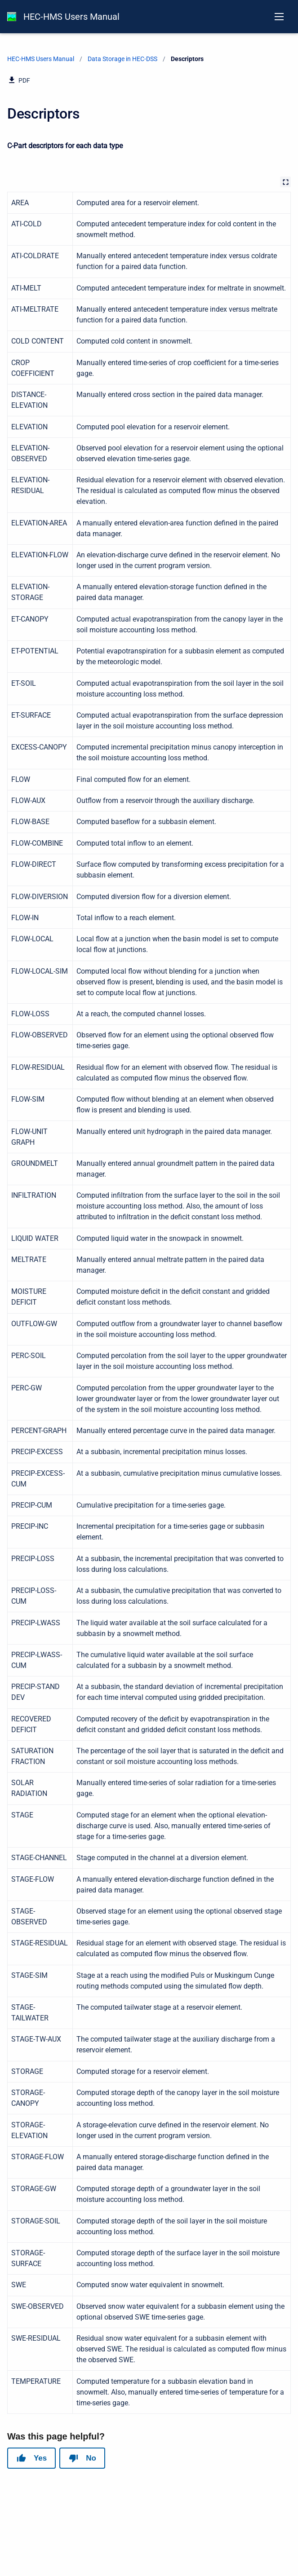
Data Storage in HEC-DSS (122, 58)
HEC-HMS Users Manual (71, 16)
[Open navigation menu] (279, 16)
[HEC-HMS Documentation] (11, 16)
